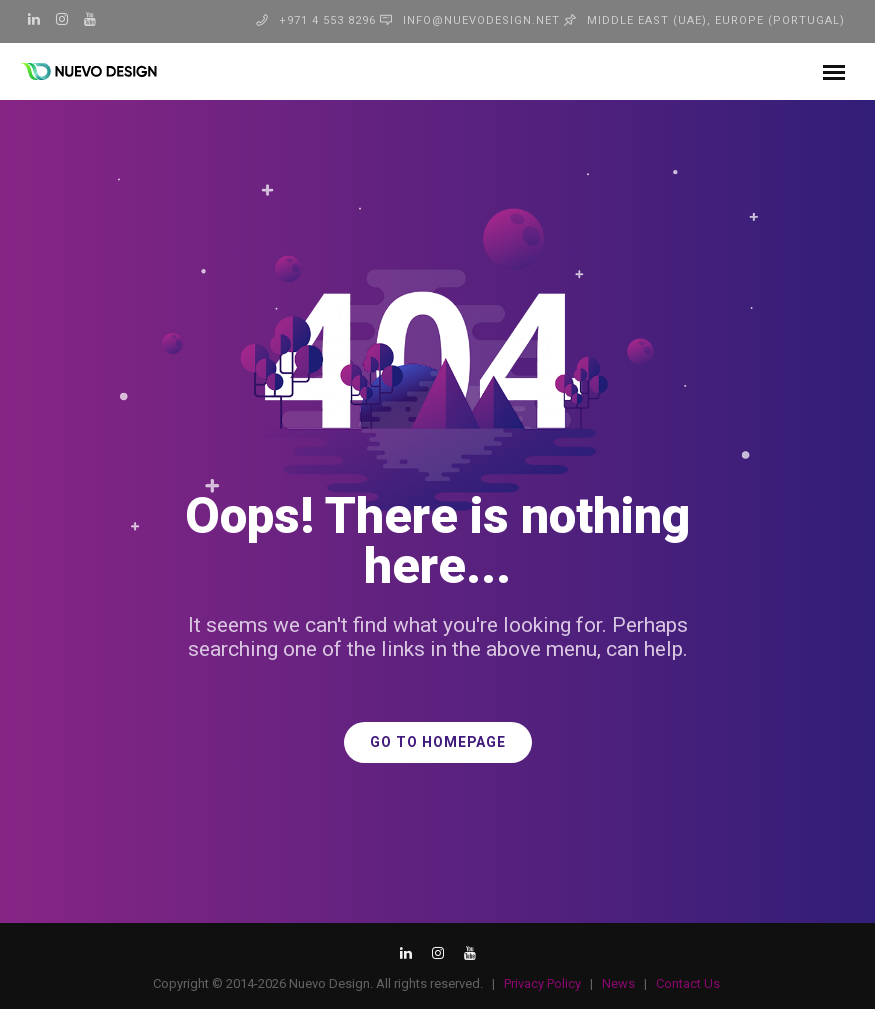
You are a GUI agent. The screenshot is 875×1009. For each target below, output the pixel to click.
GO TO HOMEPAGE (438, 742)
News (618, 983)
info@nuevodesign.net (481, 20)
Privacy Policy (542, 983)
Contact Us (688, 983)
